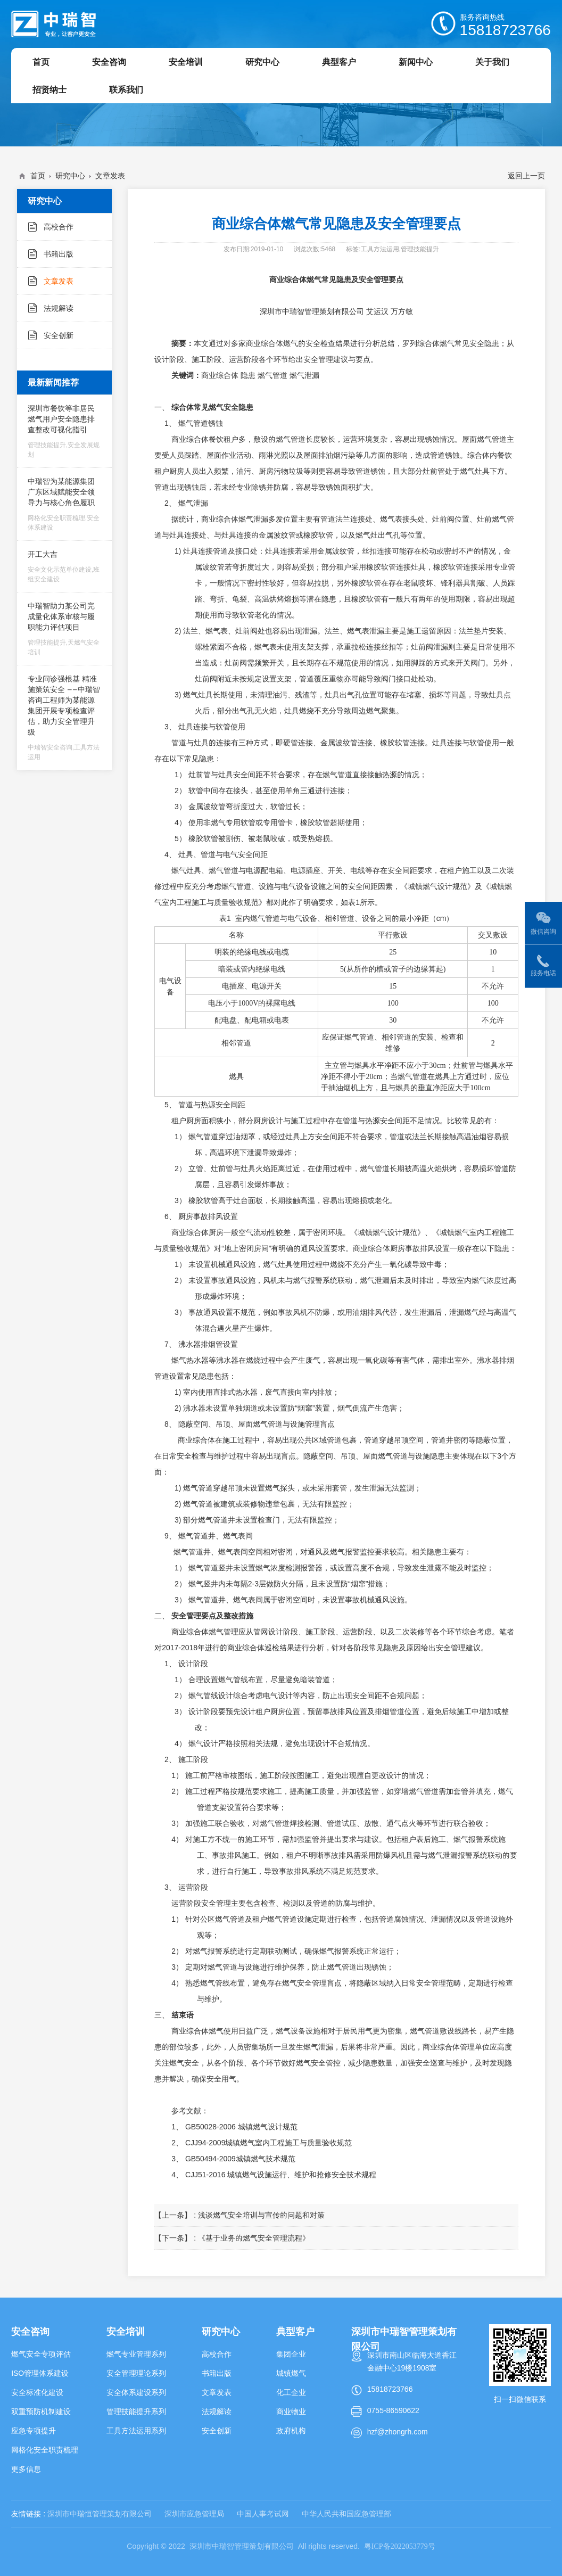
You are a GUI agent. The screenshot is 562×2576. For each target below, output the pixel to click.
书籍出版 (58, 254)
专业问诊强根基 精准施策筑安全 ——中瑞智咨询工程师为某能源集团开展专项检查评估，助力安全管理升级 (65, 717)
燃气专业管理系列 (136, 2354)
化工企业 (291, 2392)
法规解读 (58, 308)
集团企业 (291, 2354)
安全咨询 (30, 2331)
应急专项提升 (33, 2430)
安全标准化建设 (37, 2392)
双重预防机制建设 (41, 2411)
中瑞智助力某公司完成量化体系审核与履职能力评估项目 (65, 628)
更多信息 (26, 2469)
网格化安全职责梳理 (44, 2450)
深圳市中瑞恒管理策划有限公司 (99, 2513)
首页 (37, 175)
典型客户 (295, 2331)
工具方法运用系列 (136, 2430)
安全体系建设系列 (136, 2392)
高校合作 (58, 226)
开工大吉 (65, 566)
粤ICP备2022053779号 (399, 2546)
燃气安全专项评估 (41, 2354)
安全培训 (125, 2331)
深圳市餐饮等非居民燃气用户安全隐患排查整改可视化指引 (65, 431)
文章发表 (110, 175)
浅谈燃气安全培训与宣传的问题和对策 (261, 2215)
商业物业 (291, 2411)
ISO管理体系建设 (40, 2373)
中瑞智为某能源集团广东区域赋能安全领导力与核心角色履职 (65, 504)
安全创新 (58, 335)
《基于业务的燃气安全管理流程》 (254, 2238)
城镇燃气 (291, 2373)
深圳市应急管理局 (194, 2513)
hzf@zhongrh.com (397, 2431)
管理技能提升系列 (136, 2411)
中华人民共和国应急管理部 (346, 2513)
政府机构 (291, 2430)
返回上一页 (526, 175)
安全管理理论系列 (136, 2373)
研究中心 (70, 175)
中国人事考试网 (263, 2513)
